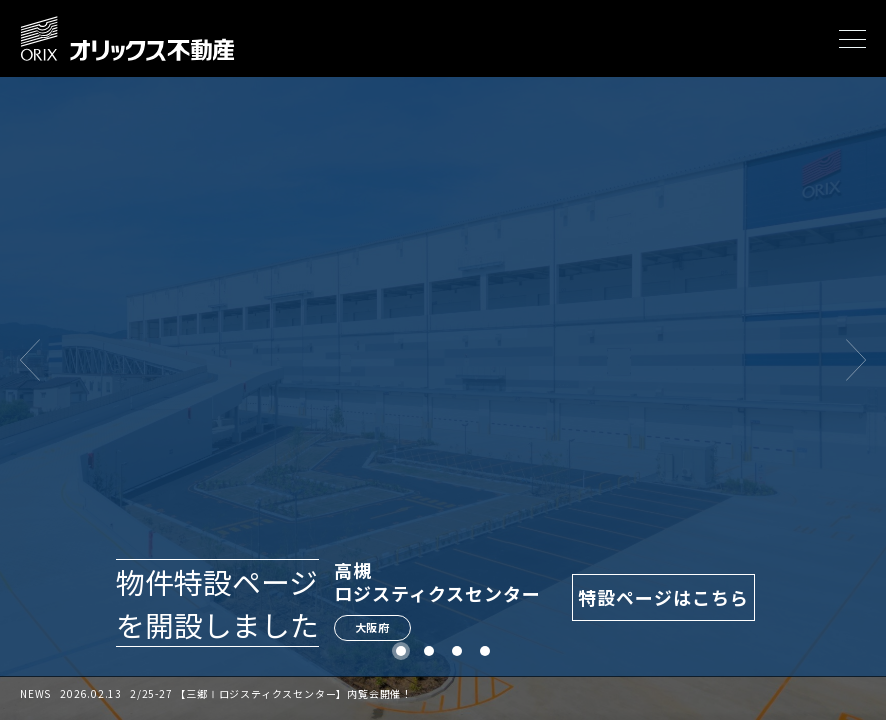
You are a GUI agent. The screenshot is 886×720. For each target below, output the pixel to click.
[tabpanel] (443, 360)
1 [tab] (401, 652)
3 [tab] (457, 652)
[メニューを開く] (852, 39)
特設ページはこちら (664, 597)
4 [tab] (485, 652)
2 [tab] (429, 652)
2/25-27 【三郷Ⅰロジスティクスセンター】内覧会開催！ (271, 693)
